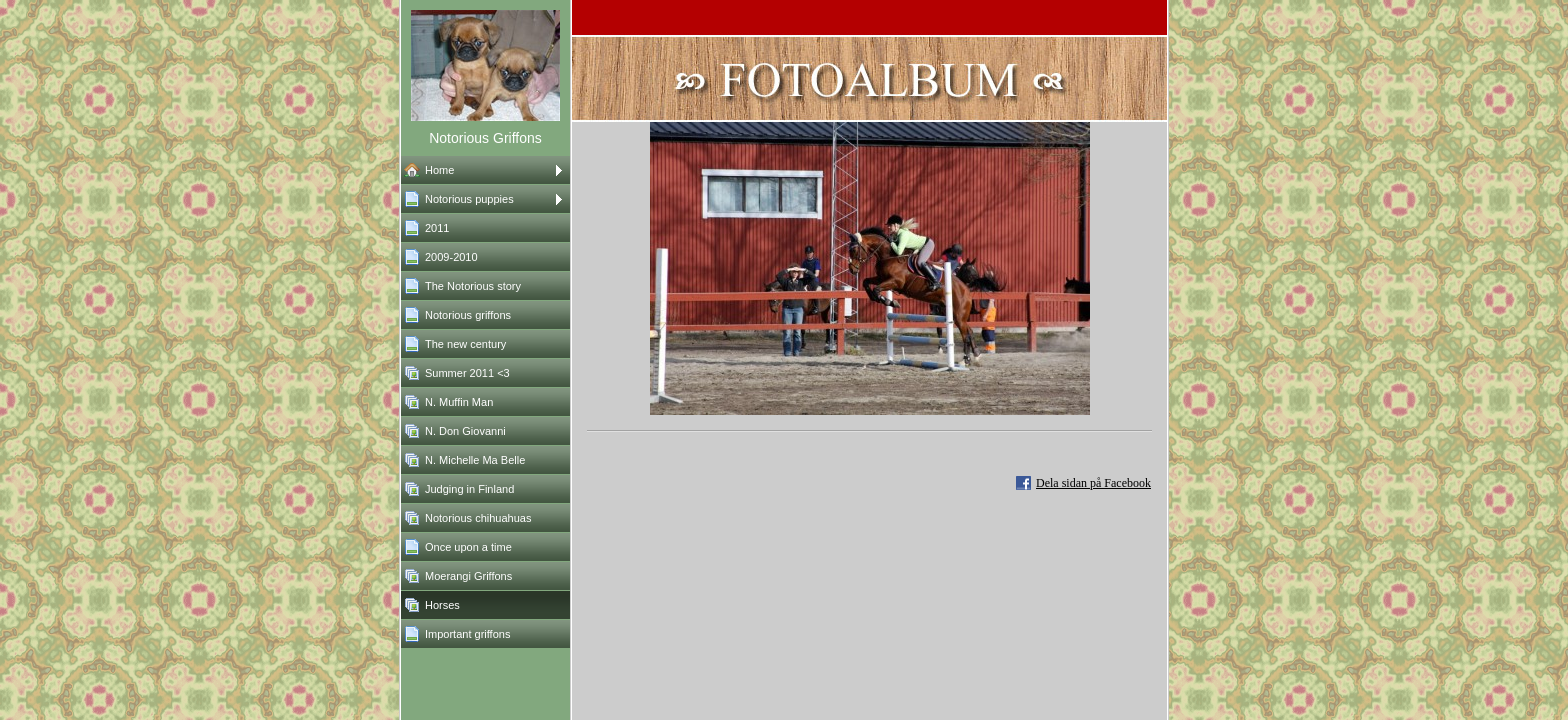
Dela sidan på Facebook (1093, 483)
